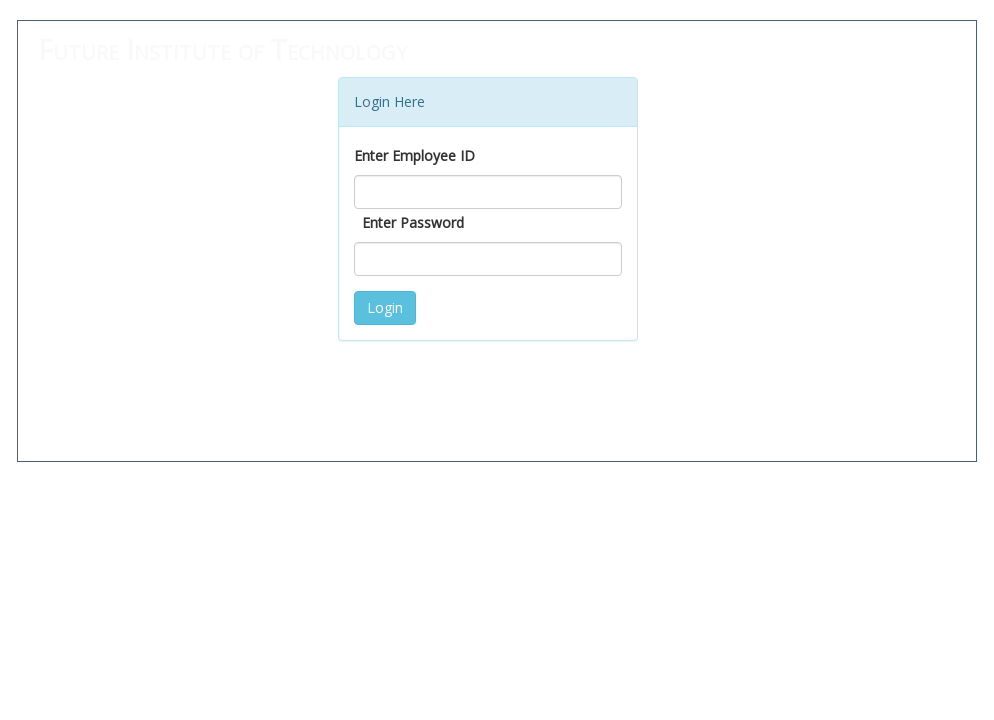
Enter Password (413, 222)
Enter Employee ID (414, 155)
